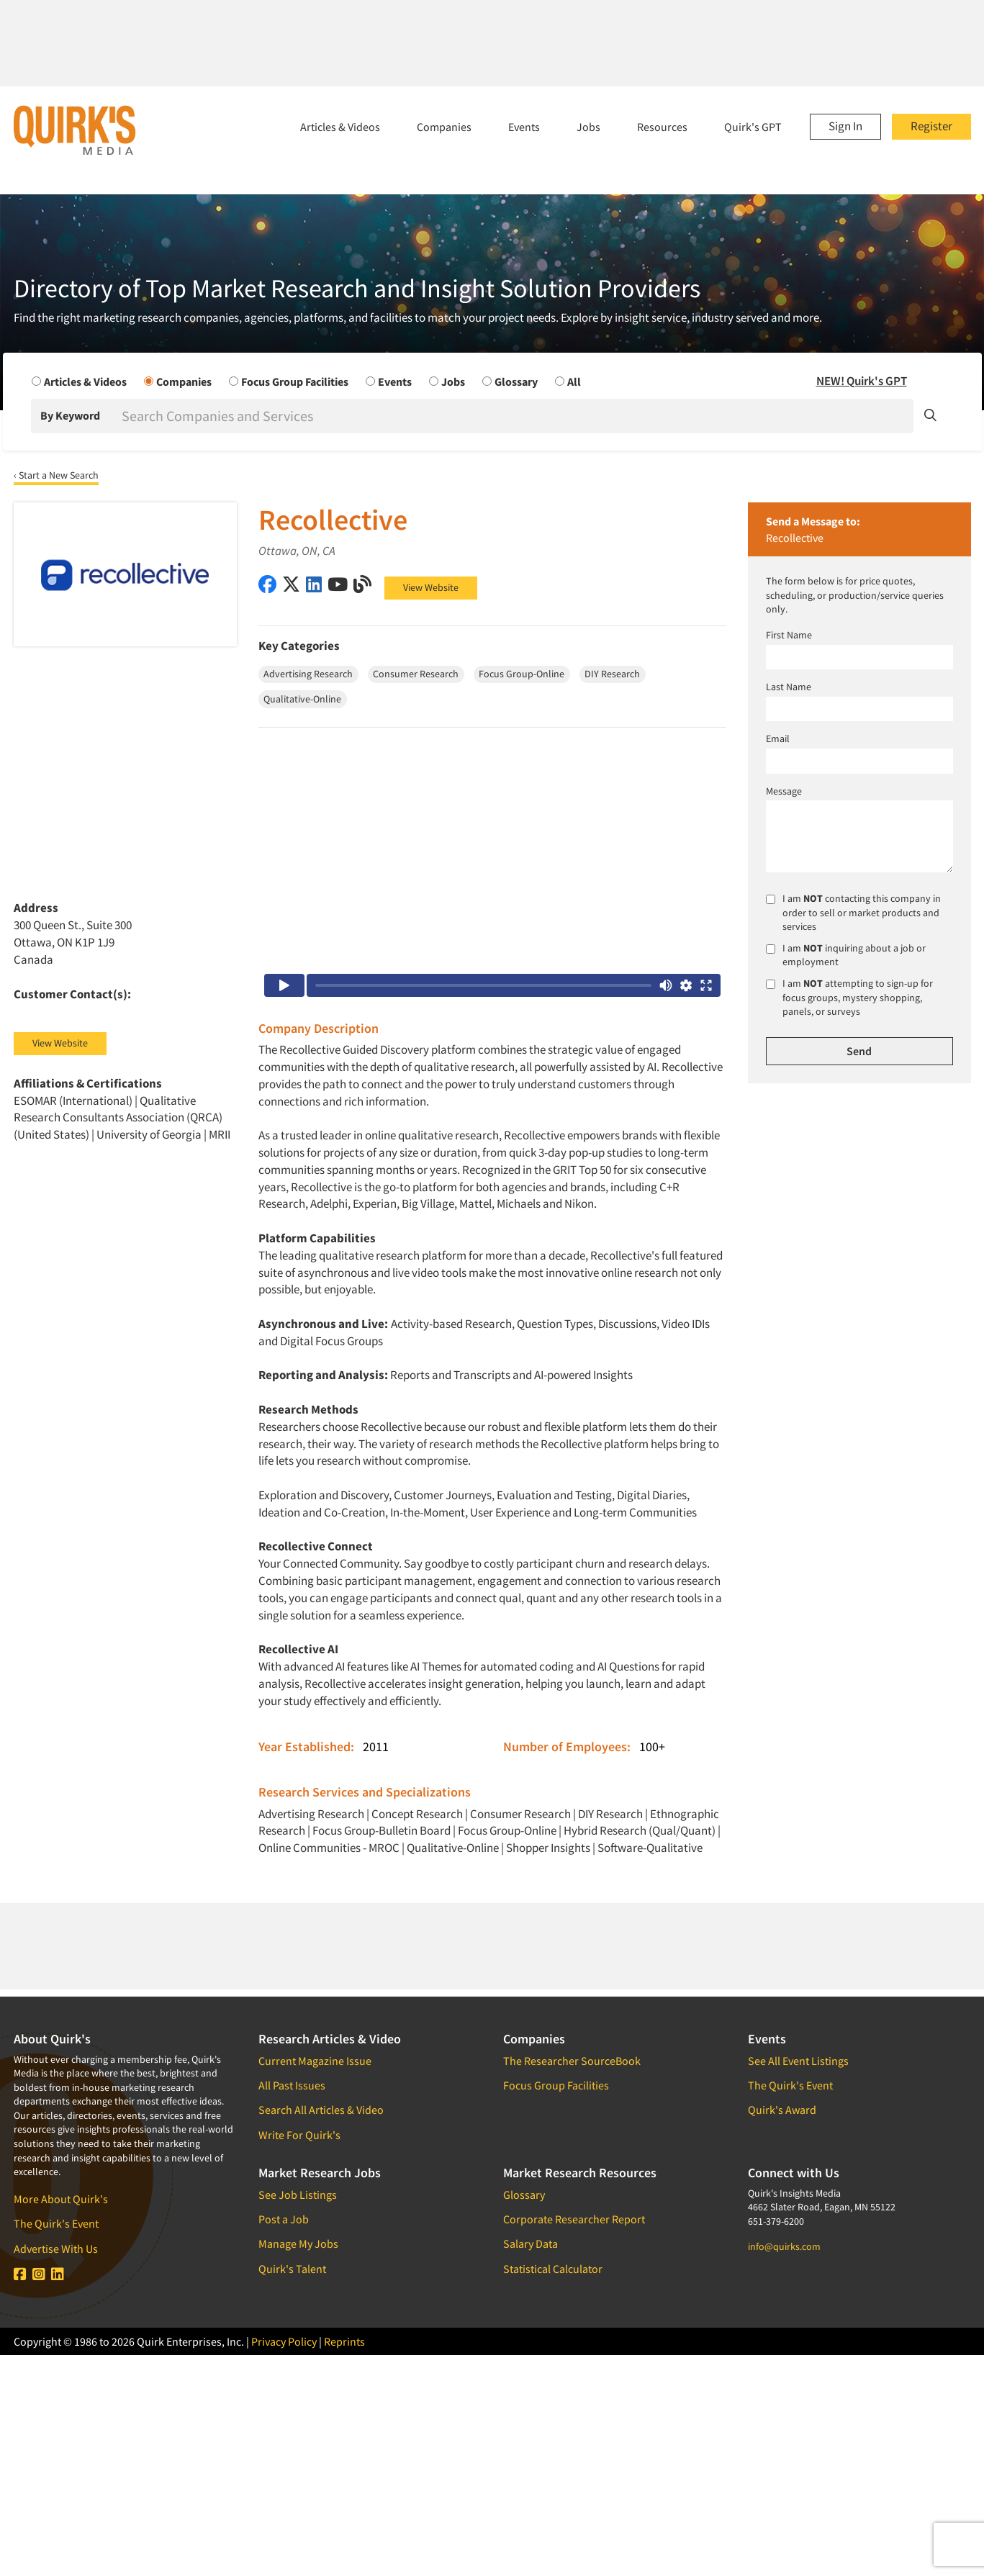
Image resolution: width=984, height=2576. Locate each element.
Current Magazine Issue (314, 2060)
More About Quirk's (61, 2199)
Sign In (845, 126)
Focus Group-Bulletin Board (381, 1830)
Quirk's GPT (753, 126)
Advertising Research (311, 1814)
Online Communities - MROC (329, 1848)
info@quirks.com (784, 2246)
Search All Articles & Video (321, 2109)
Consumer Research (520, 1814)
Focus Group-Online (507, 1830)
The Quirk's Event (56, 2223)
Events (524, 126)
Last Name (788, 686)
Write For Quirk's (299, 2135)
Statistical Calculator (552, 2268)
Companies (444, 126)
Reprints (344, 2341)
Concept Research (417, 1814)
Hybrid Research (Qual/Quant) (640, 1830)
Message (784, 791)
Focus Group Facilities (556, 2085)
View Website (431, 587)
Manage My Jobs (298, 2243)
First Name (789, 634)
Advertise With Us (56, 2248)
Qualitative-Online (453, 1848)
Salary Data (530, 2243)
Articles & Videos (340, 126)
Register (931, 126)
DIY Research (610, 1814)
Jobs (588, 126)
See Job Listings (297, 2194)
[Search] (516, 416)
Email (778, 738)
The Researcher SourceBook (572, 2060)
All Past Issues (291, 2085)
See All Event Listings (798, 2060)
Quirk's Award (782, 2109)
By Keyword (70, 415)
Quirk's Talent (292, 2268)
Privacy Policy (284, 2341)
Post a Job (283, 2219)
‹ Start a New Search (56, 475)
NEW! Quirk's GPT (861, 381)
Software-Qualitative (650, 1848)
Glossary (524, 2194)
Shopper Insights (548, 1848)
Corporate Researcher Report (574, 2219)
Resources (662, 126)
